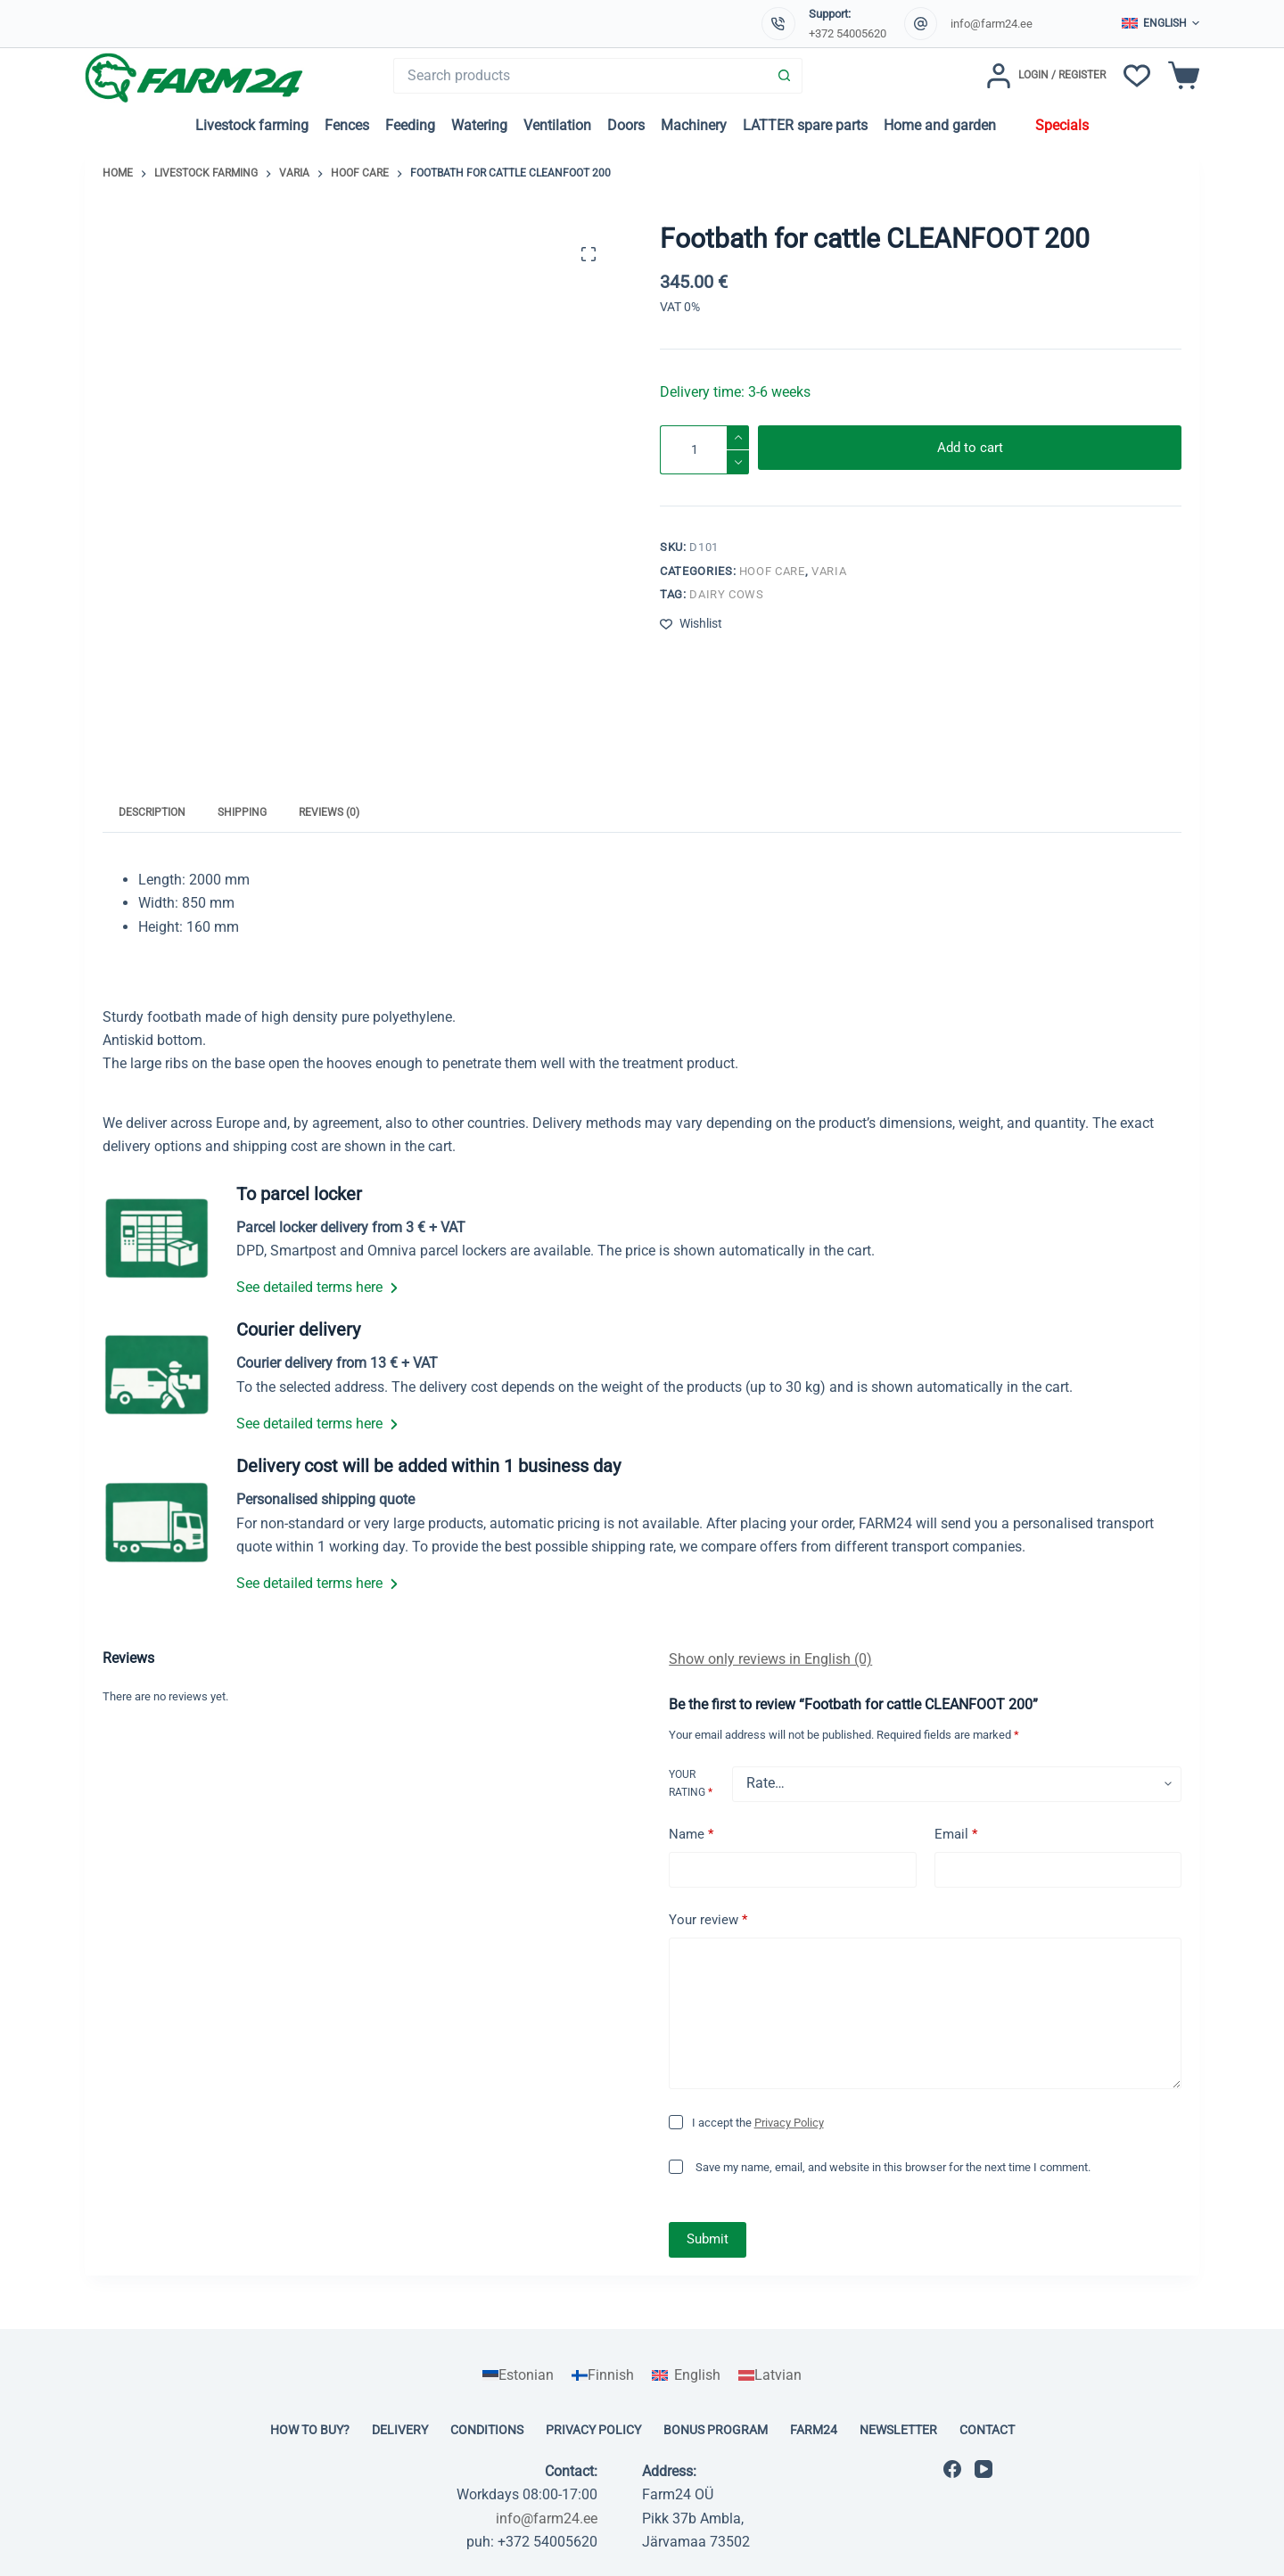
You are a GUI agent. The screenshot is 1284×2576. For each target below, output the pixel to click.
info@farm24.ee (992, 23)
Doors (626, 125)
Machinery (694, 125)
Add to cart (970, 449)
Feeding (410, 125)
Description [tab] (152, 812)
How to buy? (310, 2430)
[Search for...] (580, 76)
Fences (347, 125)
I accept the (758, 2122)
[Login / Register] (1046, 75)
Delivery (400, 2430)
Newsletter (898, 2430)
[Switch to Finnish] (603, 2375)
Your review (708, 1920)
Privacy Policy (789, 2122)
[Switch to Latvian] (770, 2375)
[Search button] (784, 76)
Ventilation (557, 125)
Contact (987, 2430)
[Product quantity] (704, 449)
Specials (1062, 125)
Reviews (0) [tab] (329, 812)
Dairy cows (726, 594)
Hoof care (772, 571)
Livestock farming (252, 125)
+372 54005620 (847, 33)
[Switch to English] (685, 2375)
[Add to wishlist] (691, 623)
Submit (707, 2239)
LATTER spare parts (805, 125)
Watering (479, 125)
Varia (828, 571)
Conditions (486, 2430)
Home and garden (940, 125)
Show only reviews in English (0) (770, 1658)
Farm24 (813, 2430)
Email (955, 1834)
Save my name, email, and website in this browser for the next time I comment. (893, 2167)
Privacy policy (593, 2430)
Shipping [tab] (242, 812)
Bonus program (715, 2430)
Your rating (690, 1783)
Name (691, 1834)
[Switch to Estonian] (518, 2375)
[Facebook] (952, 2469)
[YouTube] (983, 2469)
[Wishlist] (1137, 75)
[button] (1160, 24)
